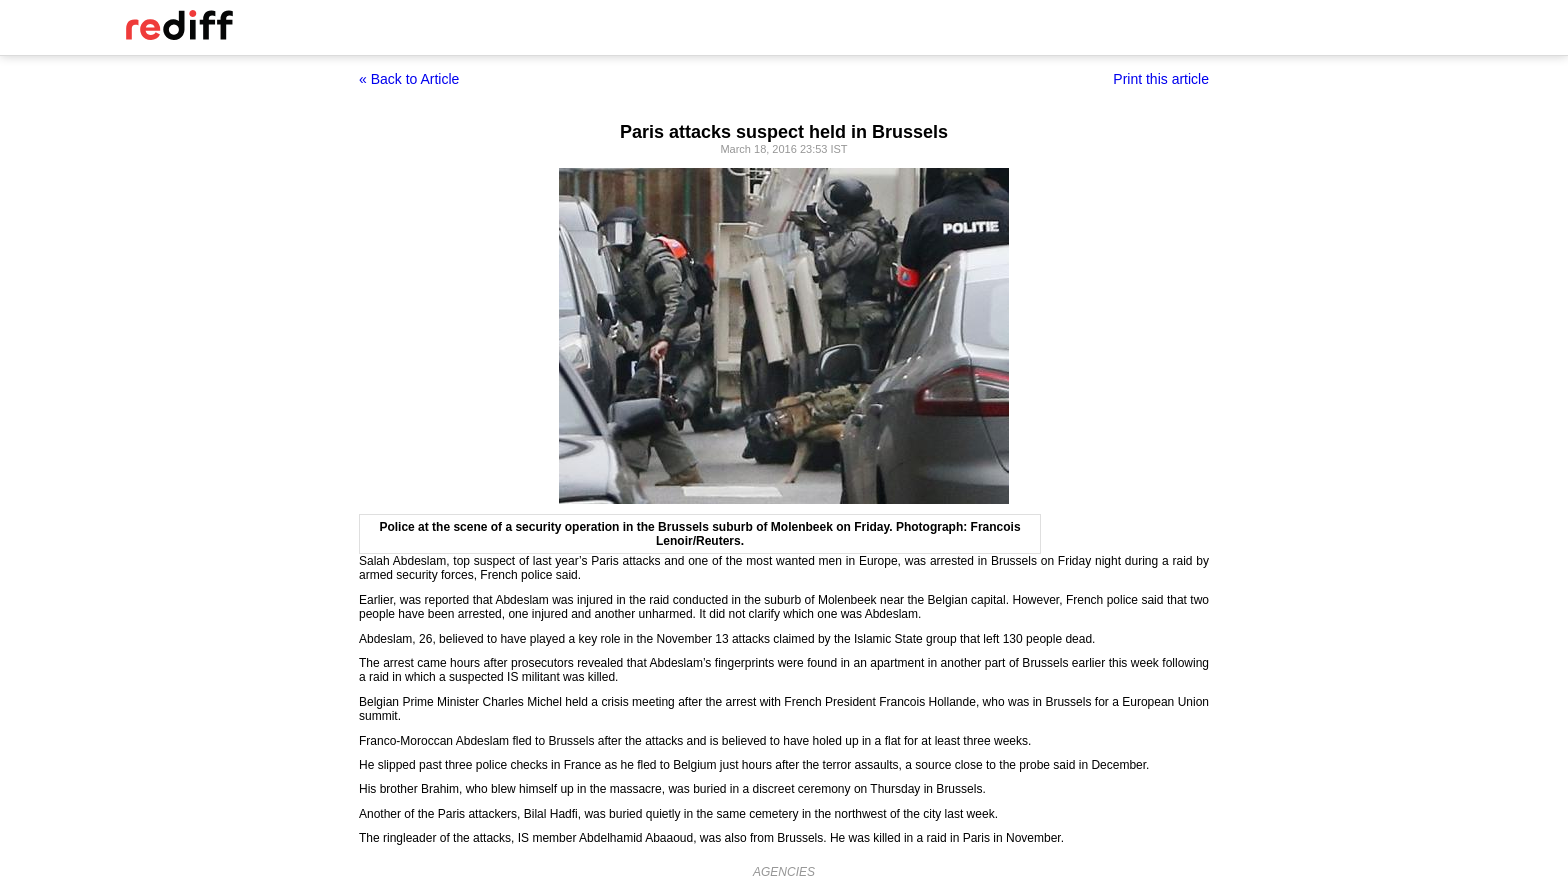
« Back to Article (409, 79)
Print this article (1161, 79)
